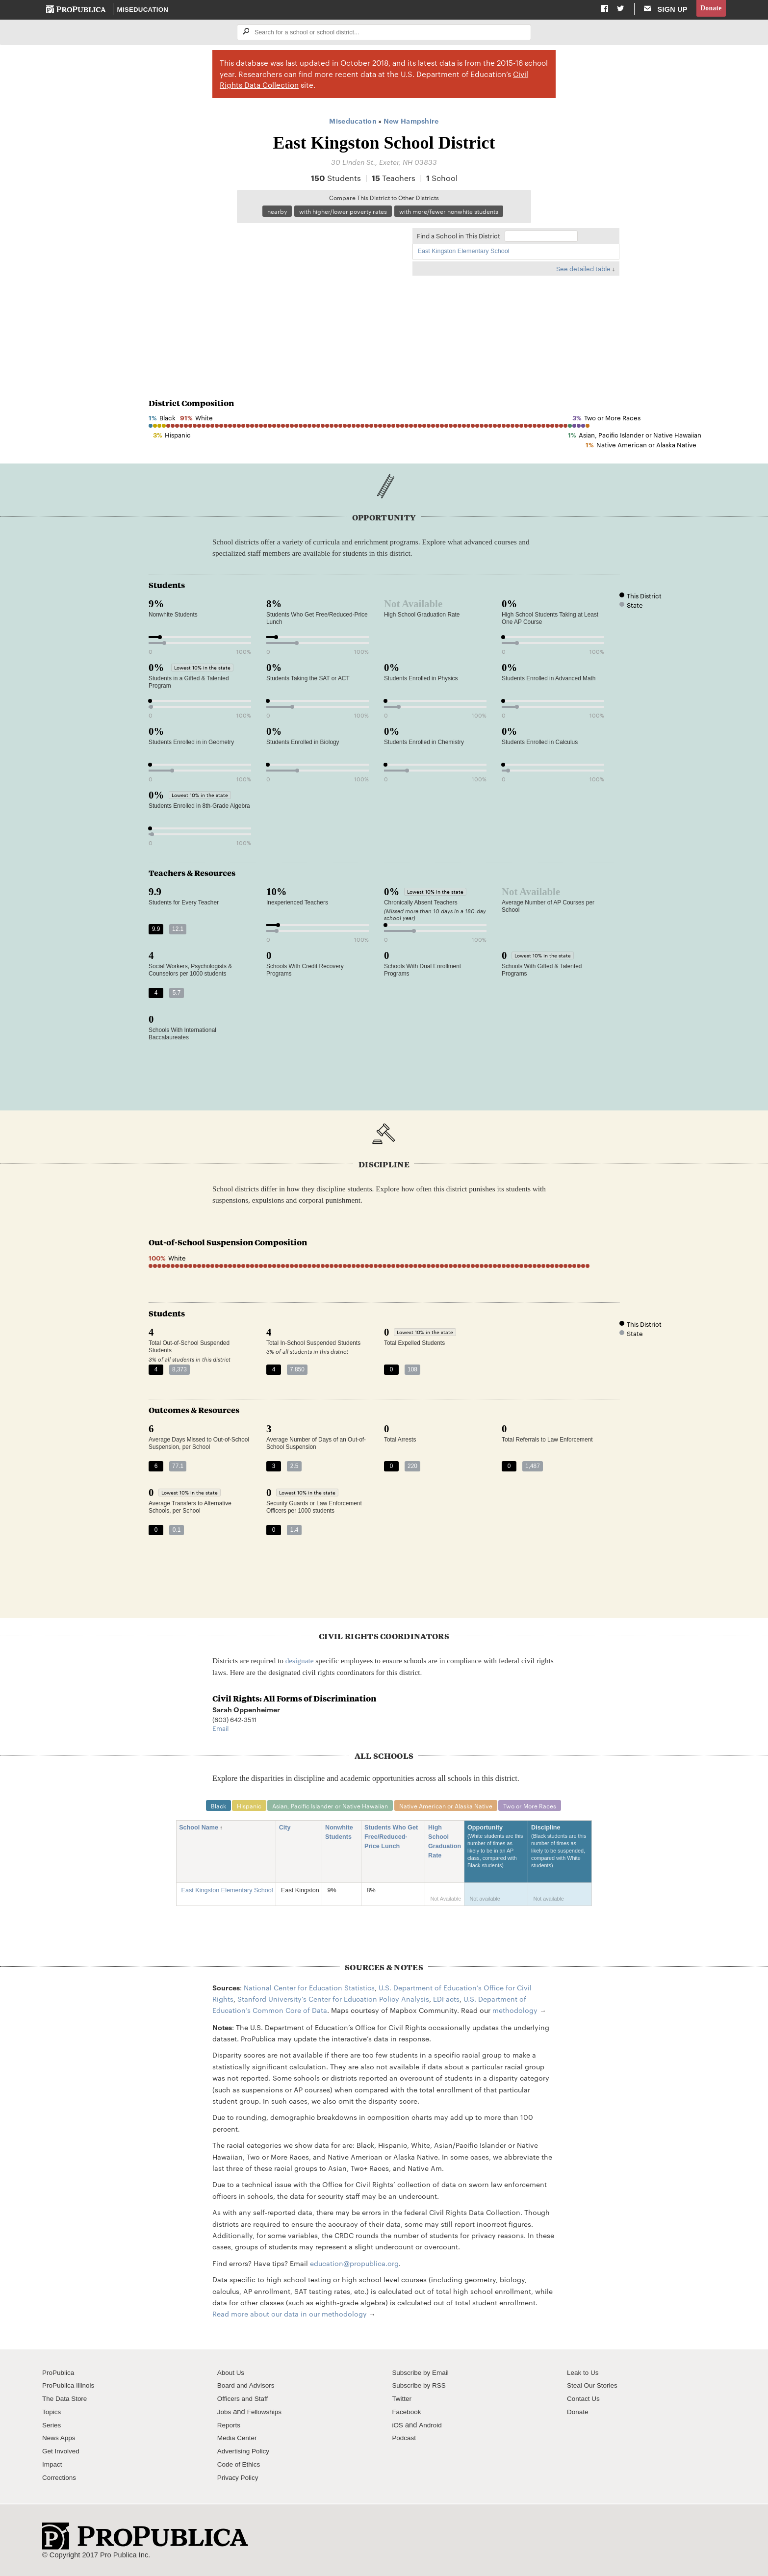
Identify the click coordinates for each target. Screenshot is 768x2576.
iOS (398, 2428)
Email (220, 1730)
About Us (232, 2375)
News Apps (60, 2441)
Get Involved (62, 2454)
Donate (710, 9)
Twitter (402, 2402)
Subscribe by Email (422, 2375)
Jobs (224, 2415)
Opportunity (496, 1855)
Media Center (238, 2441)
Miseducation (143, 10)
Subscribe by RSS (421, 2389)
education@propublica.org (354, 2266)
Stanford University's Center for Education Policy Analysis (333, 2002)
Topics (52, 2415)
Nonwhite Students (341, 1836)
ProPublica (59, 2375)
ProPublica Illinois (70, 2389)
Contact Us (584, 2402)
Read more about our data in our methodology (289, 2317)
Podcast (405, 2441)
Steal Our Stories (594, 2389)
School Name (202, 1831)
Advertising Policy (245, 2454)
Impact (53, 2468)
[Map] (276, 297)
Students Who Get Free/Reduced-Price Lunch (391, 1841)
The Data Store (66, 2402)
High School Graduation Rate (444, 1845)
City (288, 1831)
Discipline (560, 1855)
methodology (515, 2013)
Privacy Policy (239, 2480)
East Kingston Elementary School (464, 253)
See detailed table (583, 270)
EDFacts (446, 2002)
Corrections (60, 2480)
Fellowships (266, 2415)
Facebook (407, 2415)
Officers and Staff (244, 2402)
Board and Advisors (248, 2389)
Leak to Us (584, 2375)
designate (299, 1663)
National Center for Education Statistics (309, 1990)
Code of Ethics (240, 2468)
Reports (229, 2428)
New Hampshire (411, 122)
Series (52, 2428)
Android (431, 2428)
